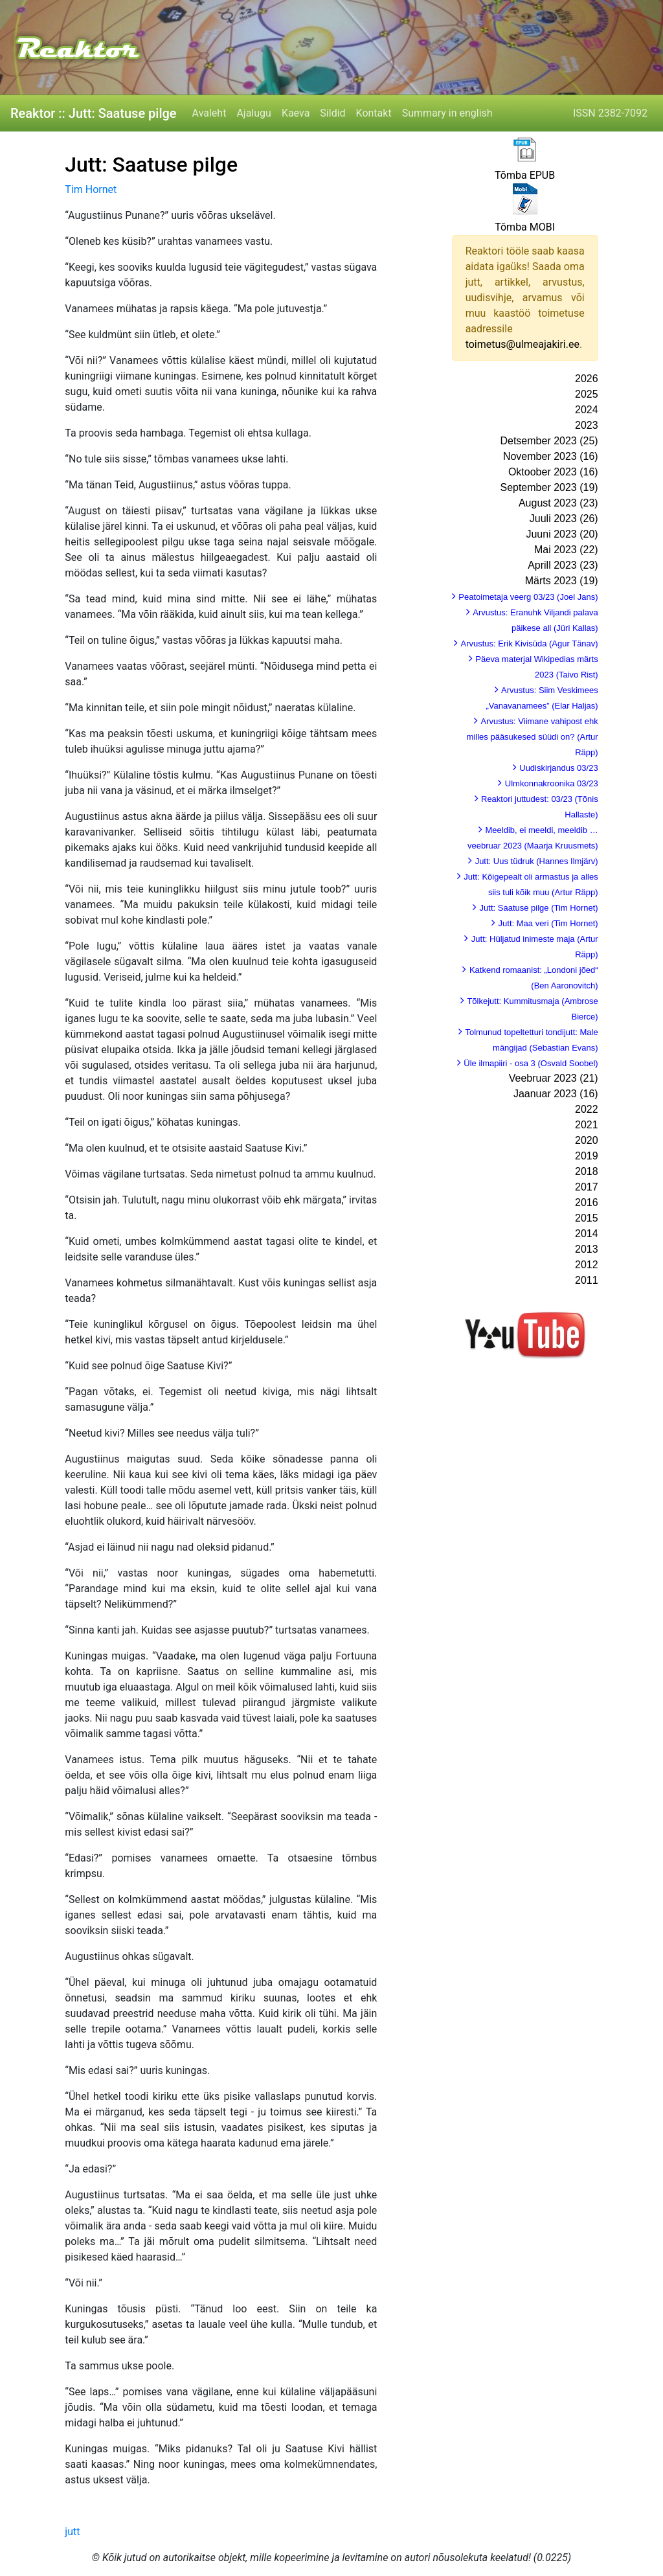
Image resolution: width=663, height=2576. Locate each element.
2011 (586, 1280)
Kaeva (295, 113)
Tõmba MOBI (525, 227)
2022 (586, 1109)
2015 (586, 1218)
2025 (586, 394)
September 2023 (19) (549, 487)
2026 (586, 378)
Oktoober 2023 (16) (553, 471)
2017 (586, 1186)
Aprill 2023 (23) (563, 565)
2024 (586, 409)
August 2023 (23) (558, 502)
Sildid (332, 113)
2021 (586, 1124)
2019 (586, 1155)
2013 (586, 1249)
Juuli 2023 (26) (564, 518)
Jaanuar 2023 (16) (555, 1093)
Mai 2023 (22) (566, 549)
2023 (586, 425)
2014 (586, 1233)
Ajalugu (253, 113)
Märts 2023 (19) (561, 580)
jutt (72, 2531)
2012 (586, 1264)
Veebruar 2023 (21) (553, 1078)
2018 (586, 1171)
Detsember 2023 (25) (549, 440)
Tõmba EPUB (525, 175)
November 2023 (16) (550, 456)
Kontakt (374, 113)
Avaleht (209, 113)
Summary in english (447, 113)
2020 (586, 1140)
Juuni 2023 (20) (562, 534)
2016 (586, 1202)
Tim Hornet (91, 189)
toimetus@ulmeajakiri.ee (522, 344)
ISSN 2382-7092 (610, 113)
